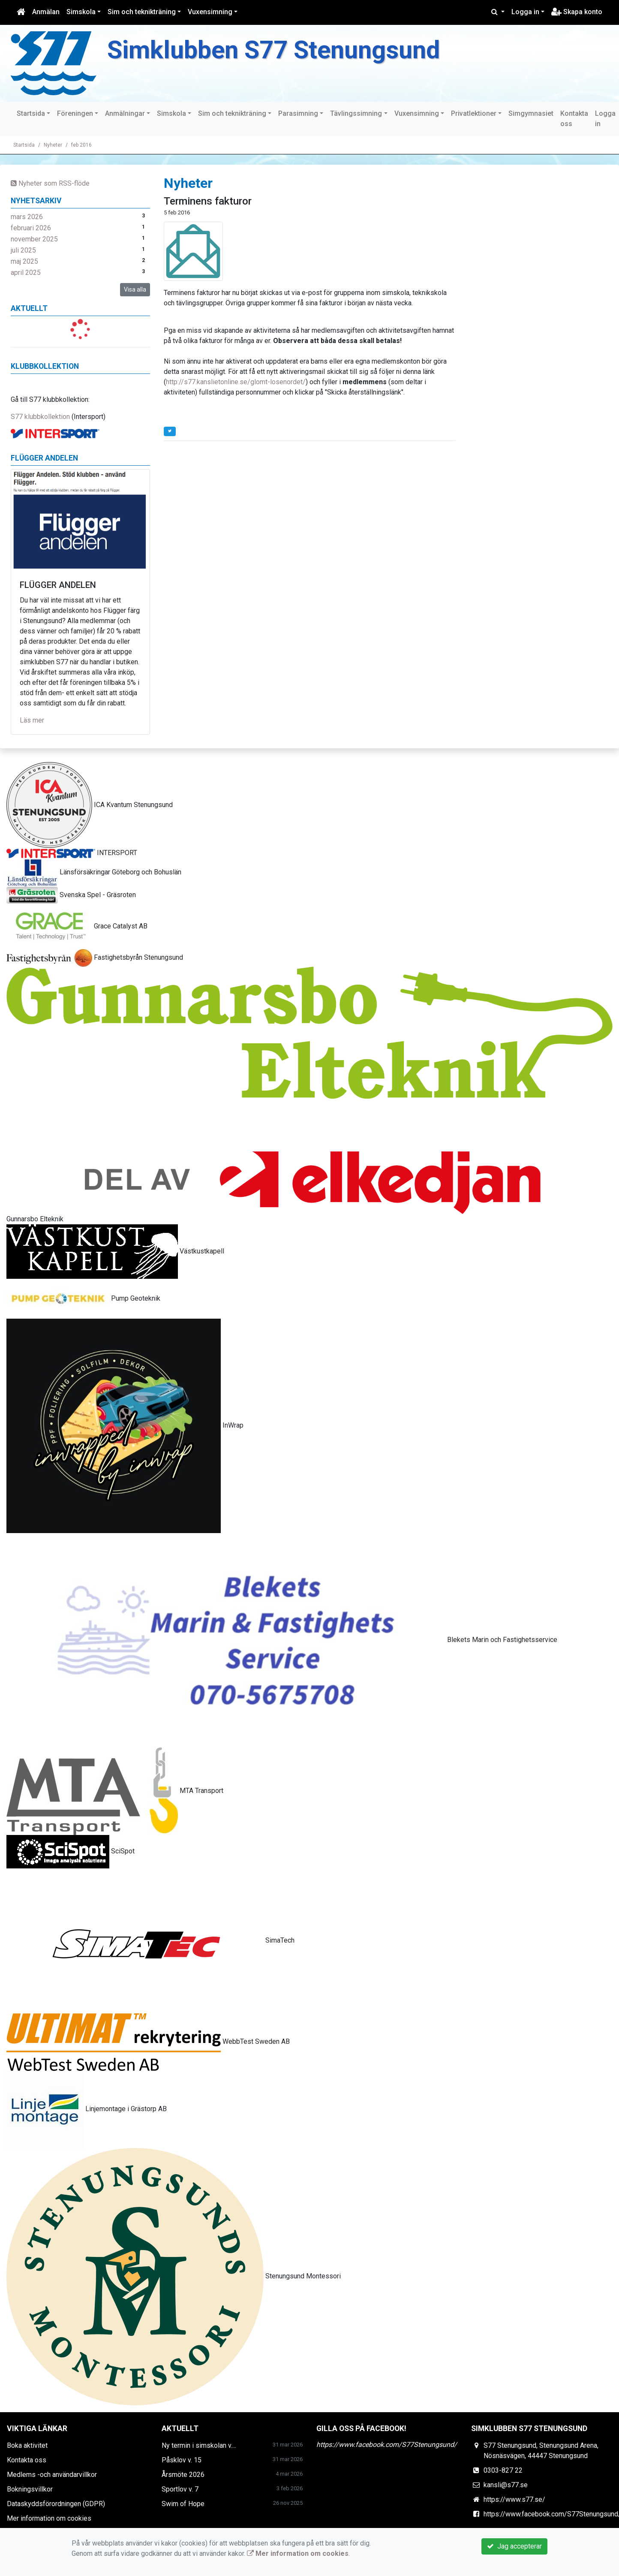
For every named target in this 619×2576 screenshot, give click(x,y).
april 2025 (26, 272)
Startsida (31, 113)
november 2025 (34, 239)
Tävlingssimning (356, 113)
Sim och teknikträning (142, 12)
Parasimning (298, 113)
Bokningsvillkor (30, 2489)
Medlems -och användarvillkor (52, 2475)
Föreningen (75, 113)
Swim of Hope (183, 2504)
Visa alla (135, 289)
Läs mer (32, 720)
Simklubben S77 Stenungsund (273, 49)
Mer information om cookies (49, 2518)
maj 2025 (24, 261)
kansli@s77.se (506, 2485)
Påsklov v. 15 (181, 2460)
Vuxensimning (210, 12)
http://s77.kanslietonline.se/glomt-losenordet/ (236, 382)
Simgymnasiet (530, 113)
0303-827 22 (503, 2470)
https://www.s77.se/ (514, 2499)
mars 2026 (27, 217)
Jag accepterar (514, 2546)
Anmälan (46, 12)
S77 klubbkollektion (40, 417)
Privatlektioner (473, 113)
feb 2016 (81, 145)
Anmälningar (125, 113)
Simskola (81, 12)
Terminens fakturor (208, 201)
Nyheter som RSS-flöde (50, 183)
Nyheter (53, 145)
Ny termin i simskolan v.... (199, 2445)
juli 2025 (23, 250)
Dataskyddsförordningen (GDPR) (56, 2504)
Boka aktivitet (27, 2445)
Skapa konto (576, 12)
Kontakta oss (574, 118)
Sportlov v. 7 (180, 2489)
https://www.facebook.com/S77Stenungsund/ (386, 2444)
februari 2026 (31, 228)
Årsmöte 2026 (183, 2475)
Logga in (525, 12)
